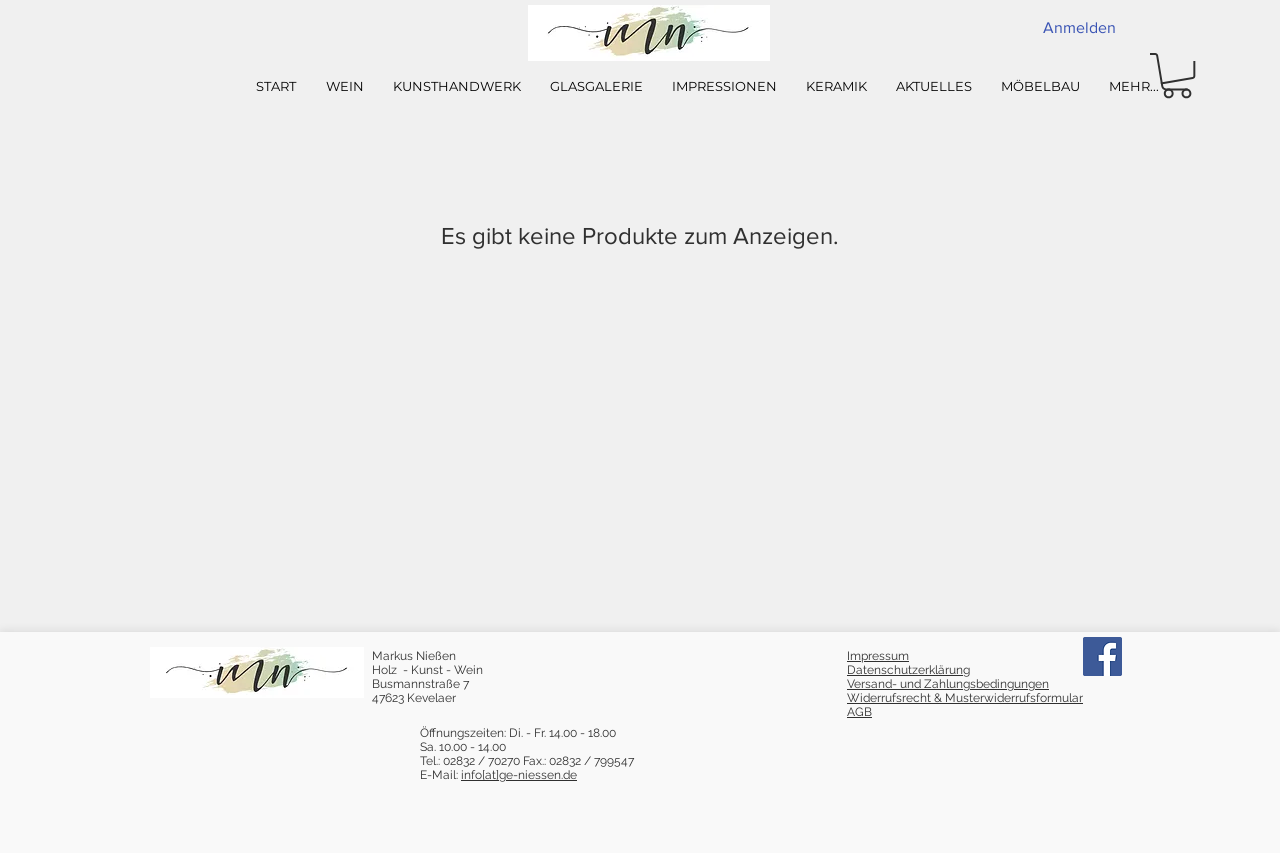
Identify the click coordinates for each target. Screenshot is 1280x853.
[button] (1177, 75)
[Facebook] (1102, 656)
